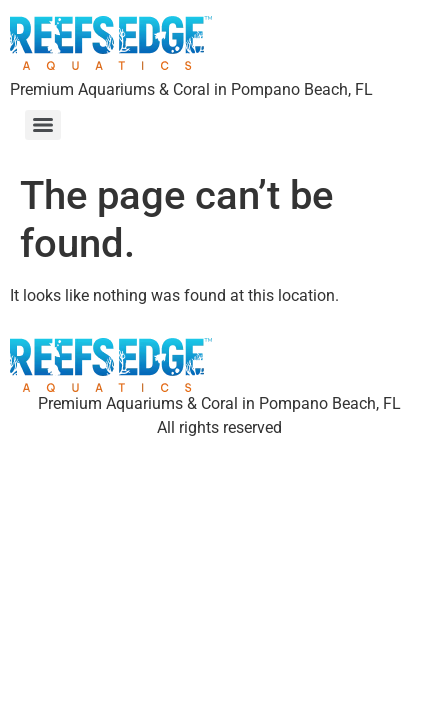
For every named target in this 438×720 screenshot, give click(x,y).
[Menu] (43, 125)
